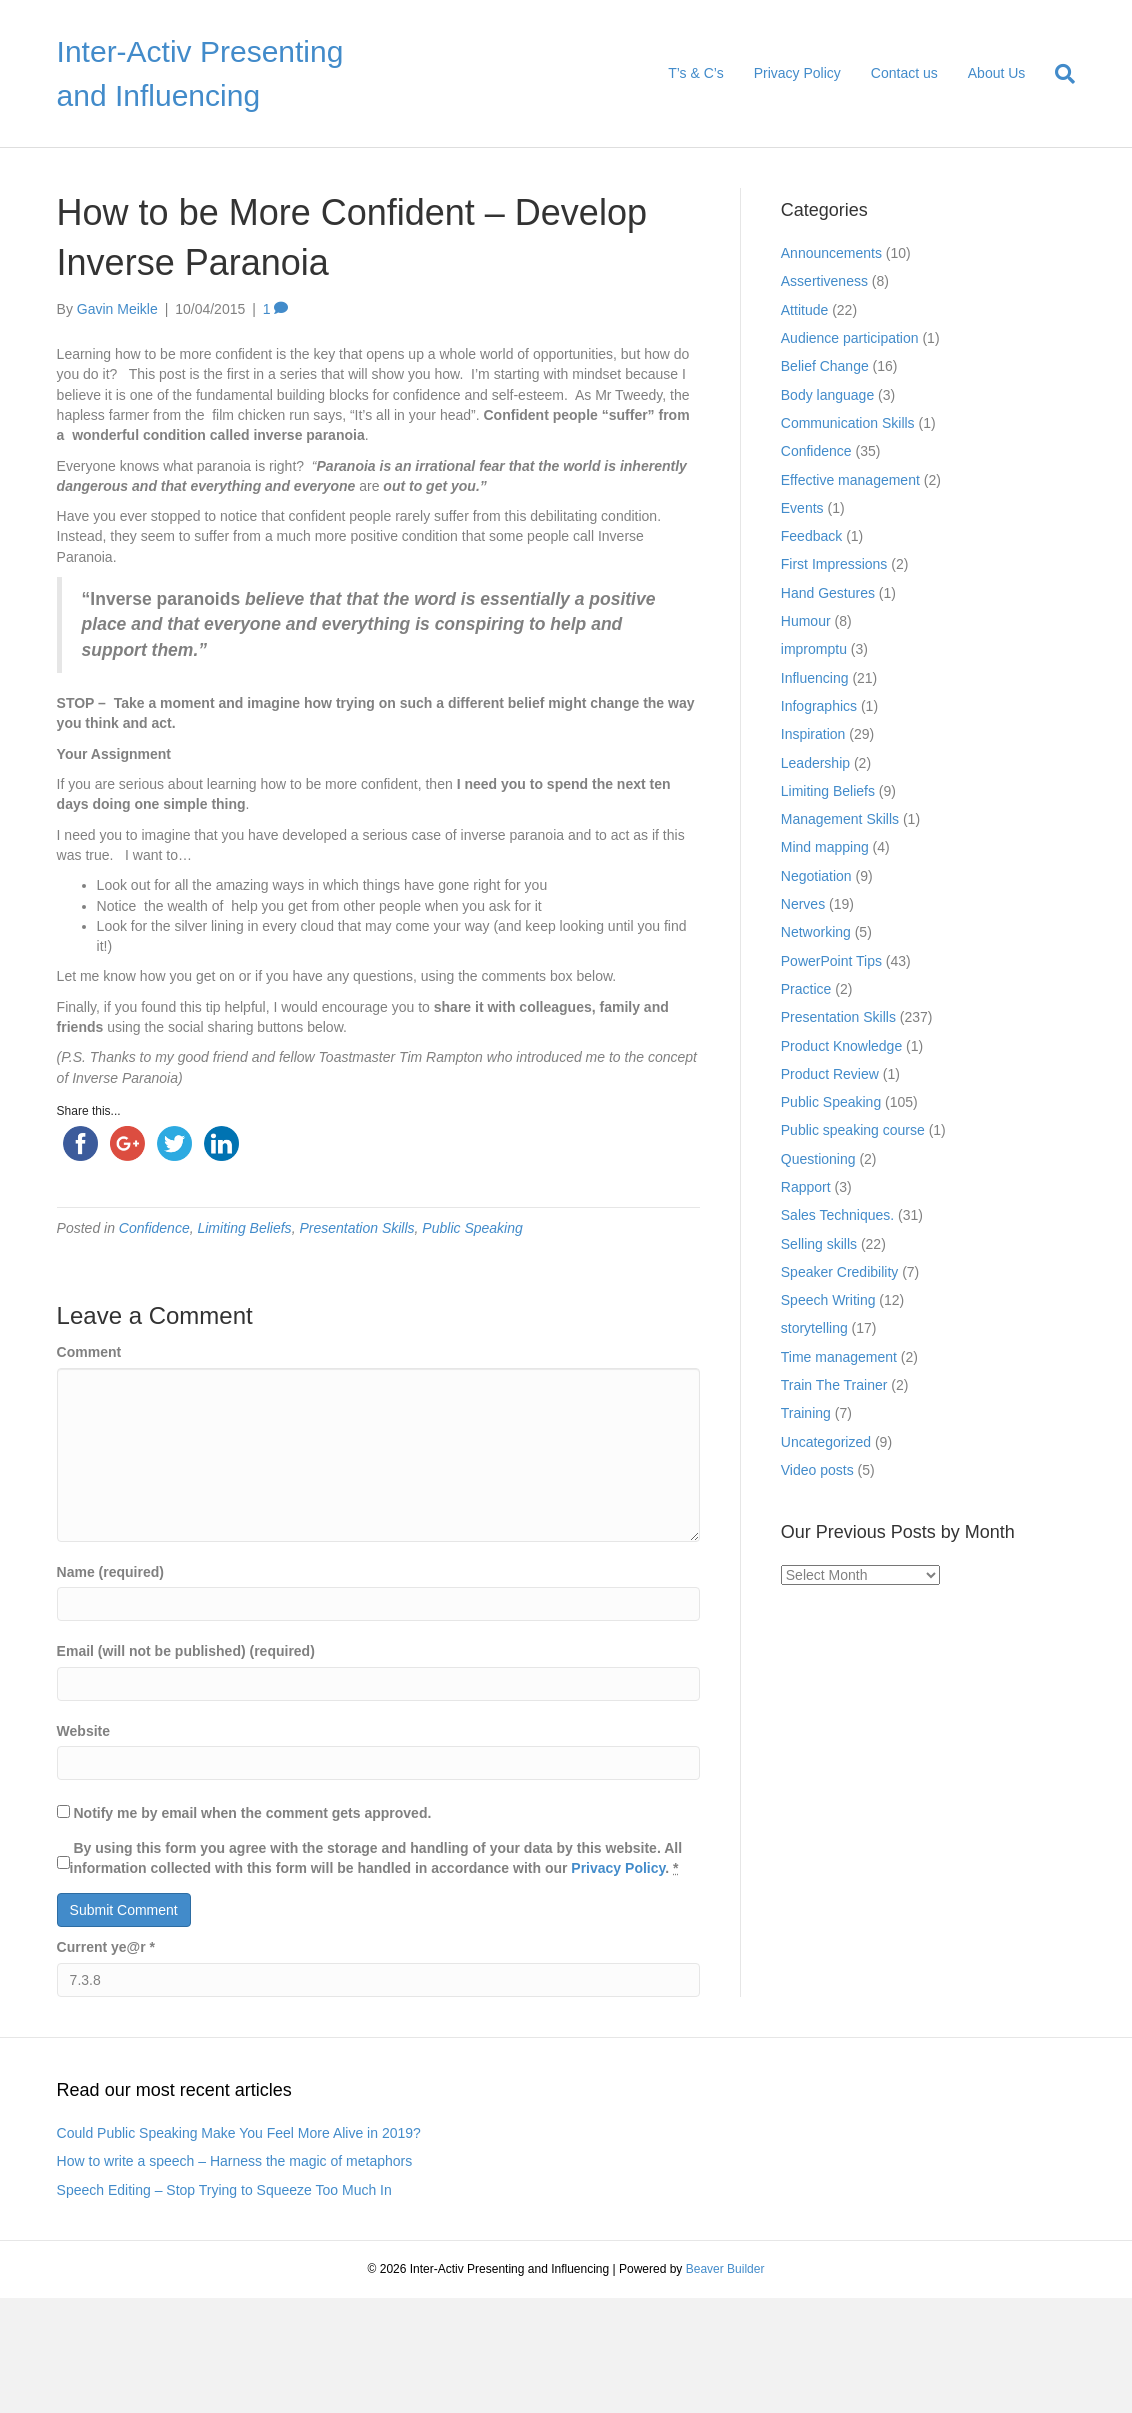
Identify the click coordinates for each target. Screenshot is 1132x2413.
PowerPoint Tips (831, 961)
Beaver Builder (725, 2269)
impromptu (814, 649)
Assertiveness (824, 281)
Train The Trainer (834, 1385)
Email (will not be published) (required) (186, 1651)
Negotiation (816, 876)
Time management (839, 1357)
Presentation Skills (356, 1228)
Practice (806, 989)
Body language (827, 395)
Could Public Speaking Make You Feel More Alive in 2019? (239, 2133)
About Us (997, 73)
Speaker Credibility (840, 1272)
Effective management (850, 480)
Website (83, 1731)
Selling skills (819, 1244)
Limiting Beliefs (244, 1228)
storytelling (814, 1328)
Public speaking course (853, 1130)
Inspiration (813, 734)
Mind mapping (825, 847)
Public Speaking (472, 1228)
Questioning (818, 1159)
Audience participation (850, 338)
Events (802, 508)
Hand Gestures (828, 593)
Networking (816, 932)
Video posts (817, 1470)
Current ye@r (106, 1947)
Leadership (815, 763)
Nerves (803, 904)
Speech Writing (828, 1300)
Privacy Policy (797, 73)
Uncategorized (826, 1442)
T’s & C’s (696, 73)
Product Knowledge (841, 1046)
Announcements (831, 253)
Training (806, 1413)
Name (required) (110, 1572)
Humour (806, 621)
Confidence (154, 1228)
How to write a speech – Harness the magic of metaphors (235, 2161)
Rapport (806, 1187)
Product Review (830, 1074)
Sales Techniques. (837, 1215)
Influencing (815, 678)
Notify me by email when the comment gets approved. (244, 1813)
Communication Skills (848, 423)
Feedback (811, 536)
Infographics (819, 706)
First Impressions (834, 564)
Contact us (904, 73)
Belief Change (825, 366)
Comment (89, 1352)
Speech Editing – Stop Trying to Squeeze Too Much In (224, 2190)
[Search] (1057, 74)
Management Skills (840, 819)
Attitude (804, 310)
